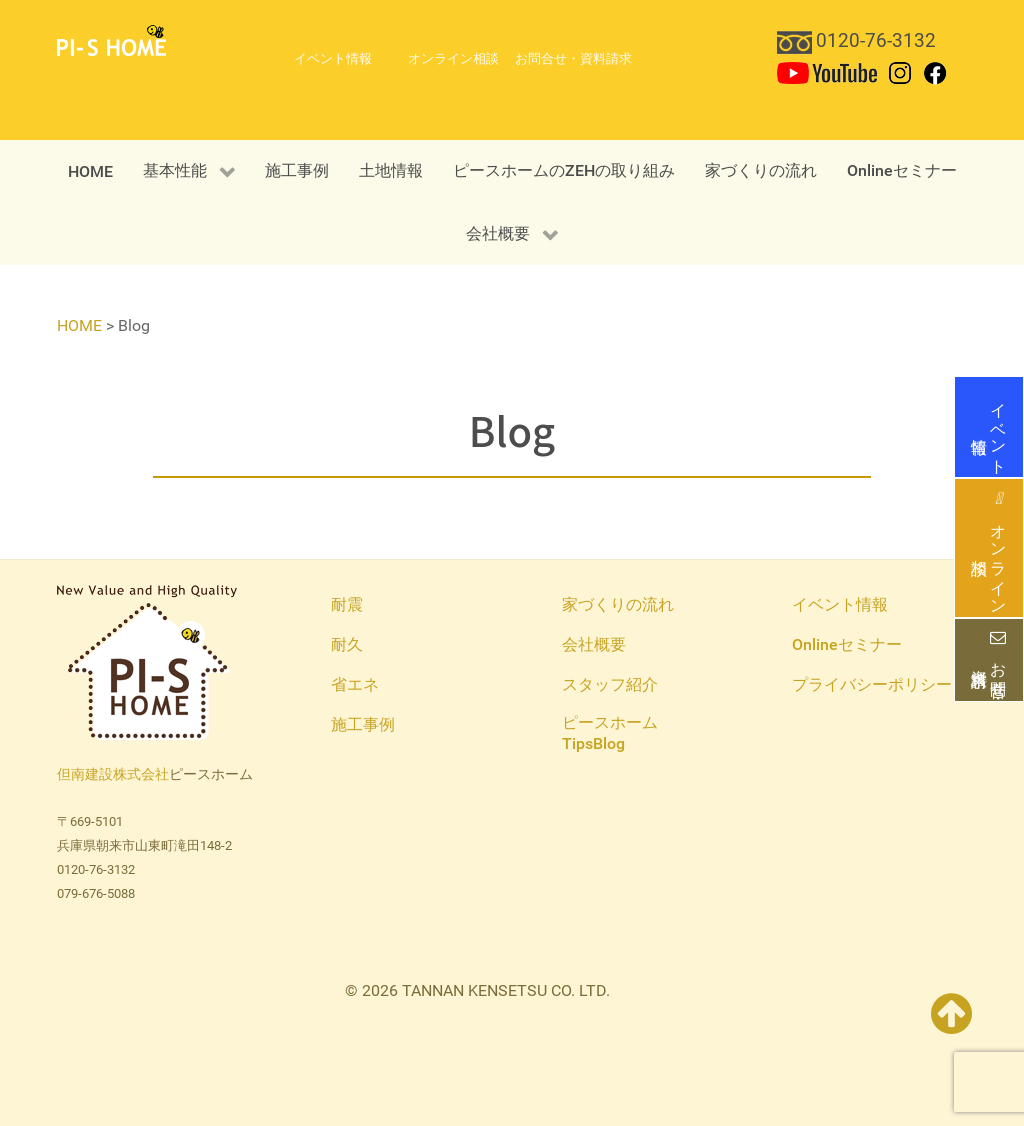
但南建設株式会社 (113, 774)
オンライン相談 (989, 548)
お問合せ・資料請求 (989, 660)
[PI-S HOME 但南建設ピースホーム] (111, 39)
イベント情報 (989, 427)
